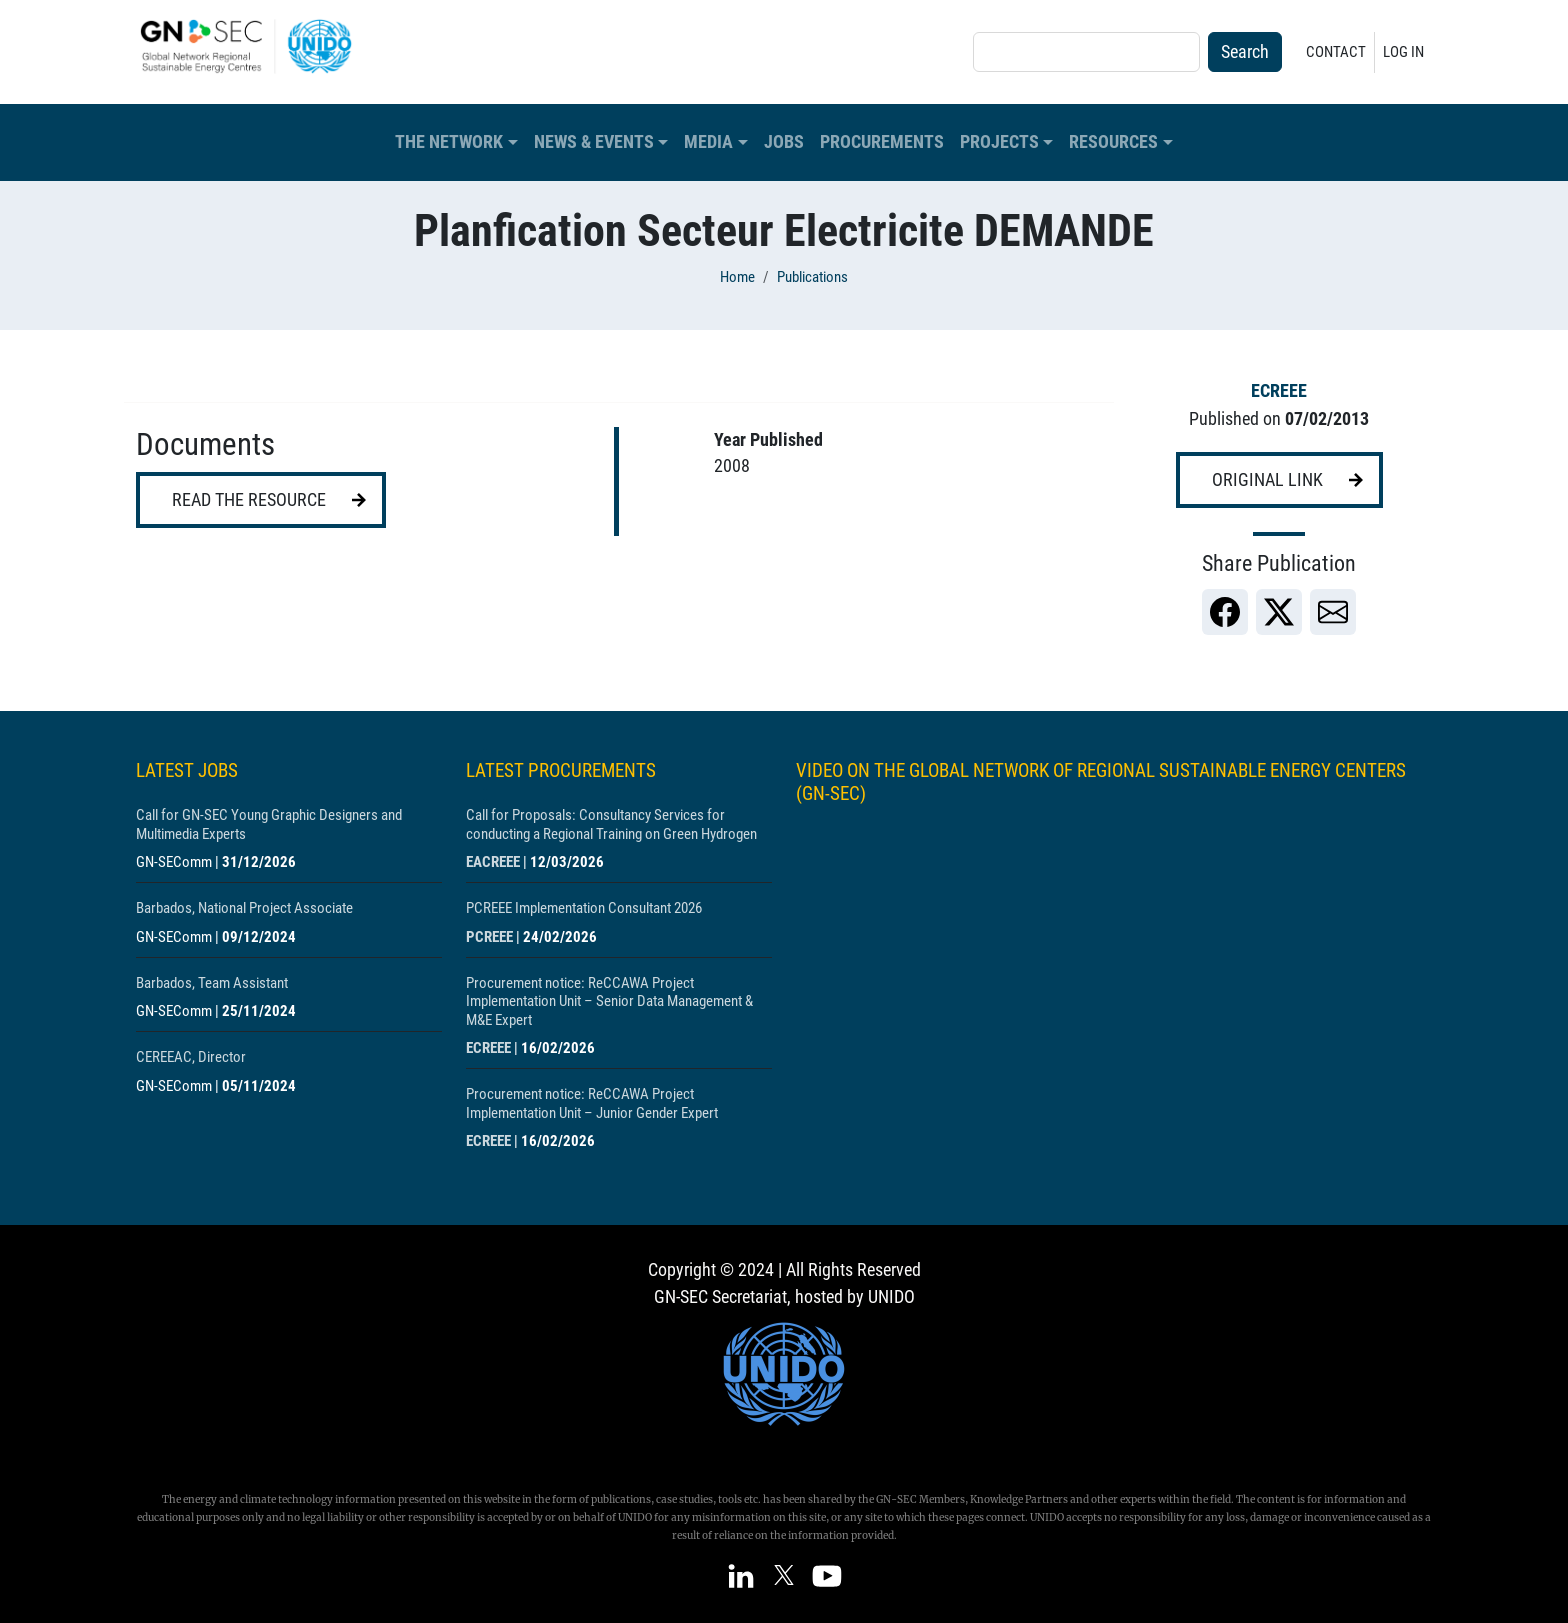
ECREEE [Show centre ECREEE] (1279, 391)
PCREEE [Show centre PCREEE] (489, 937)
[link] (1225, 612)
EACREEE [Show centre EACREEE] (493, 862)
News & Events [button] (594, 142)
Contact (1336, 52)
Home (737, 277)
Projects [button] (999, 142)
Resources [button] (1113, 142)
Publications (812, 277)
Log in (1403, 52)
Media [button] (708, 142)
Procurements (882, 142)
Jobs (784, 142)
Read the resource (249, 500)
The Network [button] (449, 142)
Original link (1267, 480)
